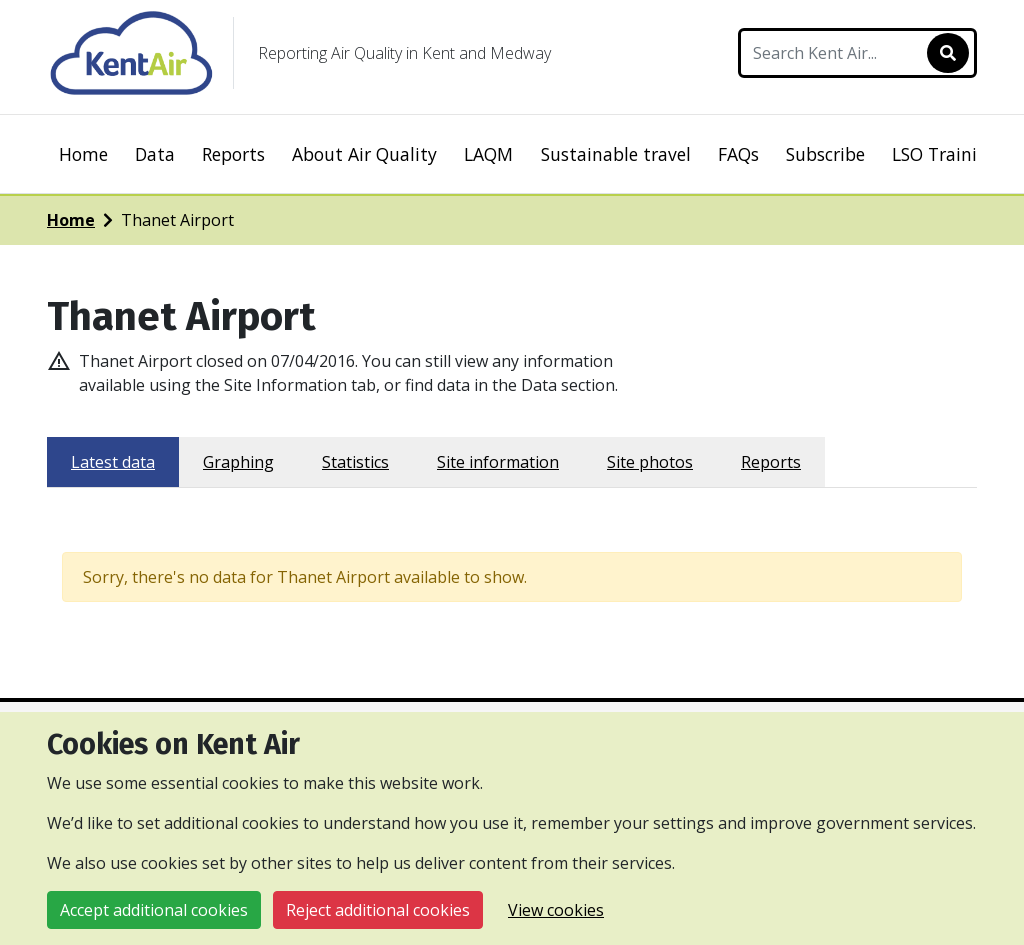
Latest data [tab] (113, 462)
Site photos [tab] (650, 462)
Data (155, 154)
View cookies (556, 910)
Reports (233, 154)
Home (83, 154)
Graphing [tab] (238, 462)
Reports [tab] (771, 462)
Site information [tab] (498, 462)
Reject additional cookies (378, 910)
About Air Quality (364, 154)
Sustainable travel (616, 154)
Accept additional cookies (154, 910)
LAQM (488, 154)
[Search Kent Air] (857, 53)
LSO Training (945, 154)
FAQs (738, 154)
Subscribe (825, 154)
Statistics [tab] (355, 462)
